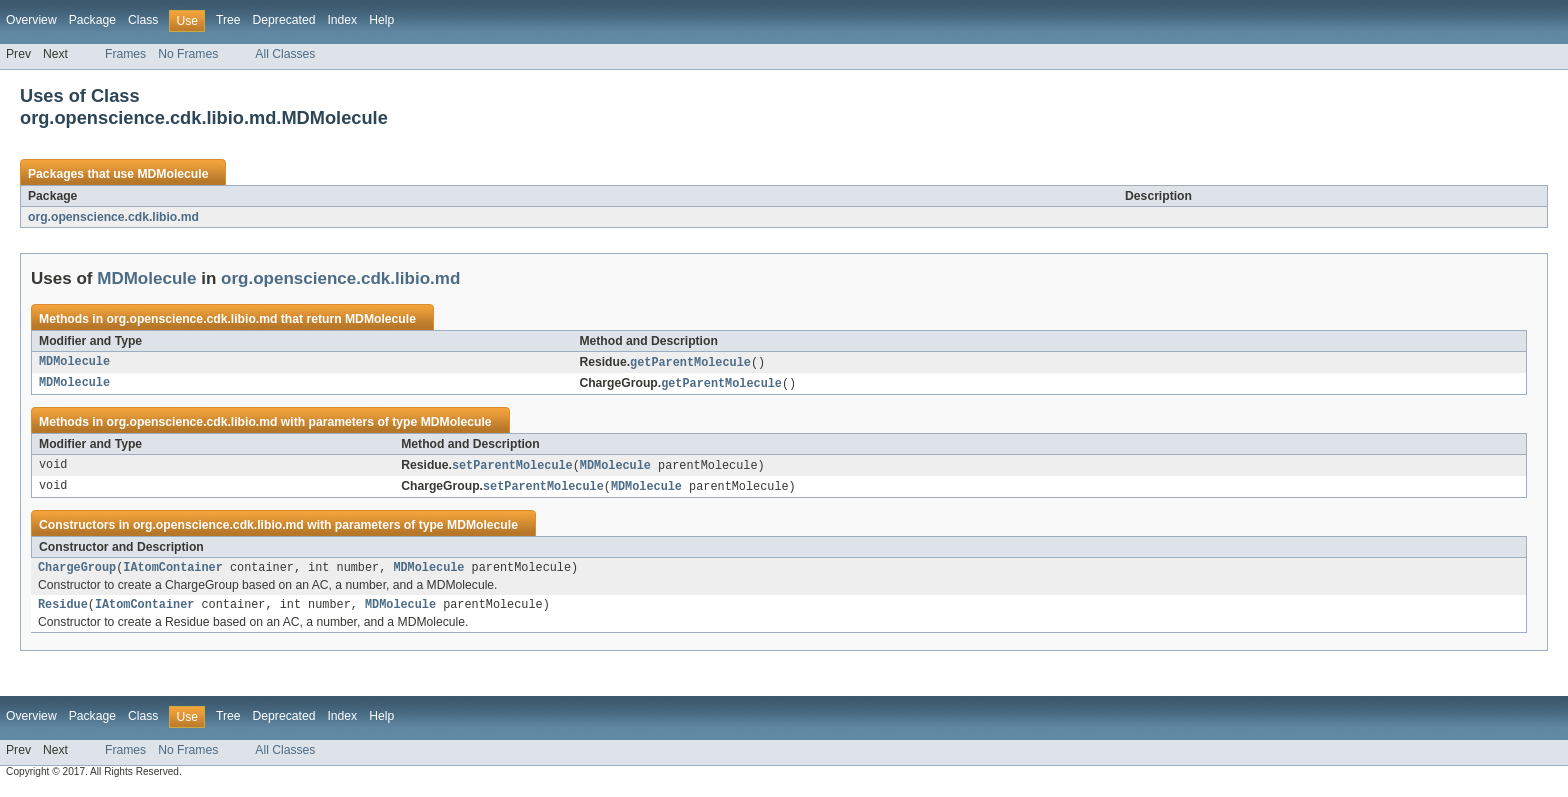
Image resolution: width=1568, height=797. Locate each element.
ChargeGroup (77, 573)
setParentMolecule (512, 468)
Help (381, 20)
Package (92, 20)
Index (342, 20)
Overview (31, 20)
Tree (228, 20)
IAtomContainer (173, 573)
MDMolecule (172, 174)
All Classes (285, 54)
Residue (63, 612)
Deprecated (284, 20)
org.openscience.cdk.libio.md (113, 217)
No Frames (188, 54)
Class (143, 20)
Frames (125, 54)
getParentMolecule (690, 363)
